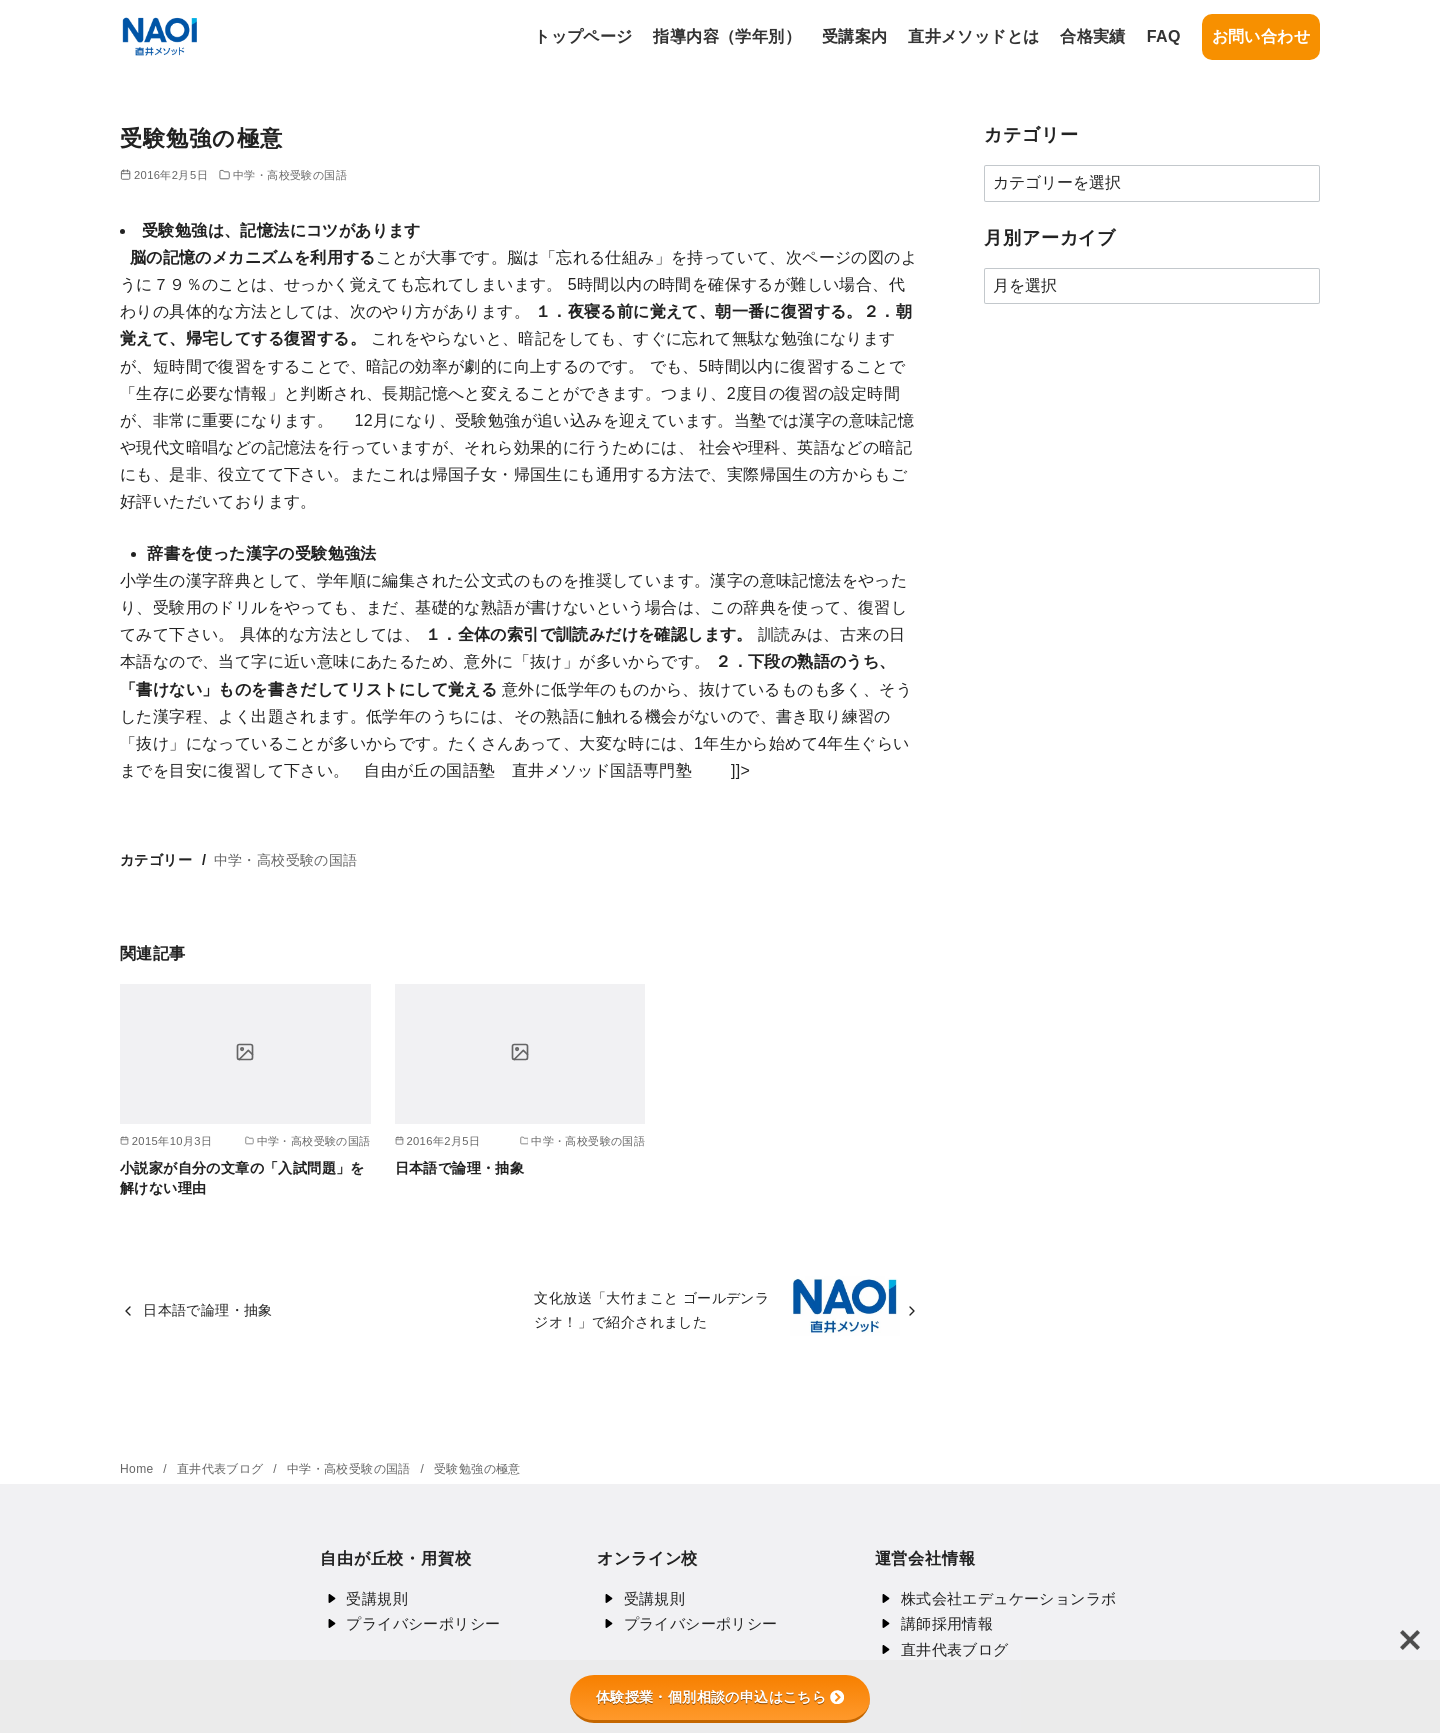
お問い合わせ (1261, 36)
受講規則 (377, 1598)
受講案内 (855, 36)
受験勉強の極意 (477, 1469)
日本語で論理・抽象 (460, 1168)
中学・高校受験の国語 (290, 175)
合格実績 (1093, 36)
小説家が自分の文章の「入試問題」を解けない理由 (242, 1178)
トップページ (583, 36)
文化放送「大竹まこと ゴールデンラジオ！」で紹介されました (651, 1310)
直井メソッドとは (973, 36)
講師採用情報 (947, 1623)
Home (138, 1469)
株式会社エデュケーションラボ (1009, 1598)
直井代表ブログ (222, 1469)
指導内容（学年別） (727, 36)
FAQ (1164, 36)
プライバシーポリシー (423, 1623)
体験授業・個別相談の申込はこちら (720, 1697)
